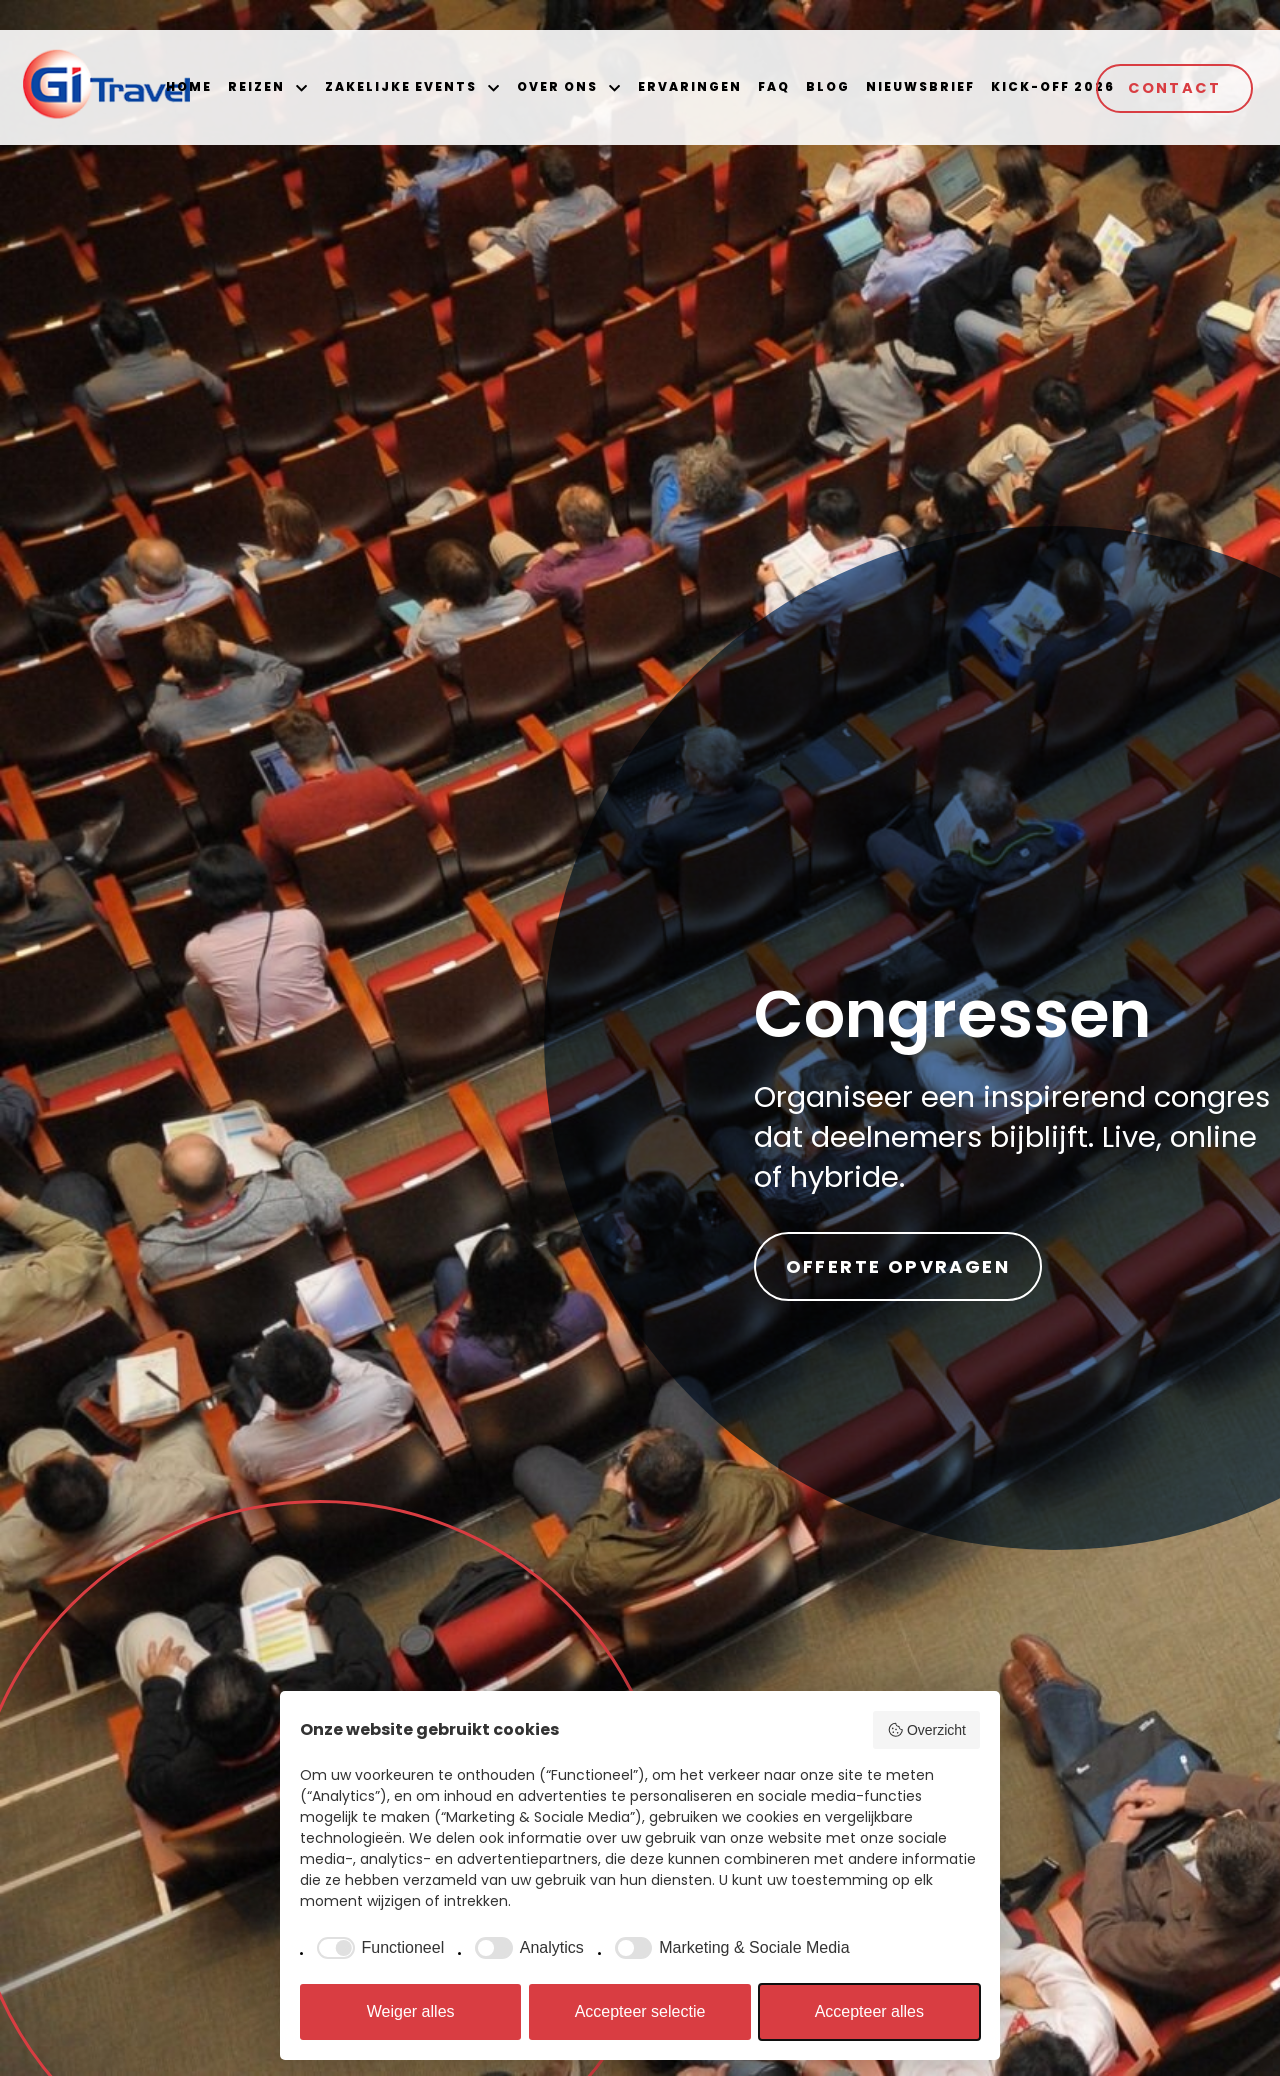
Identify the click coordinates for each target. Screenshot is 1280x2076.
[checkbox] (377, 1948)
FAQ (774, 86)
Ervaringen (690, 86)
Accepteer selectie (640, 2011)
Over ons (557, 86)
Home (189, 86)
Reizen (256, 86)
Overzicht (926, 1730)
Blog (828, 86)
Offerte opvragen (898, 1266)
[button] (300, 88)
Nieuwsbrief (920, 86)
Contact (1174, 88)
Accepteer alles (869, 2011)
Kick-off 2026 (1053, 86)
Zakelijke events (401, 86)
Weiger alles (411, 2011)
